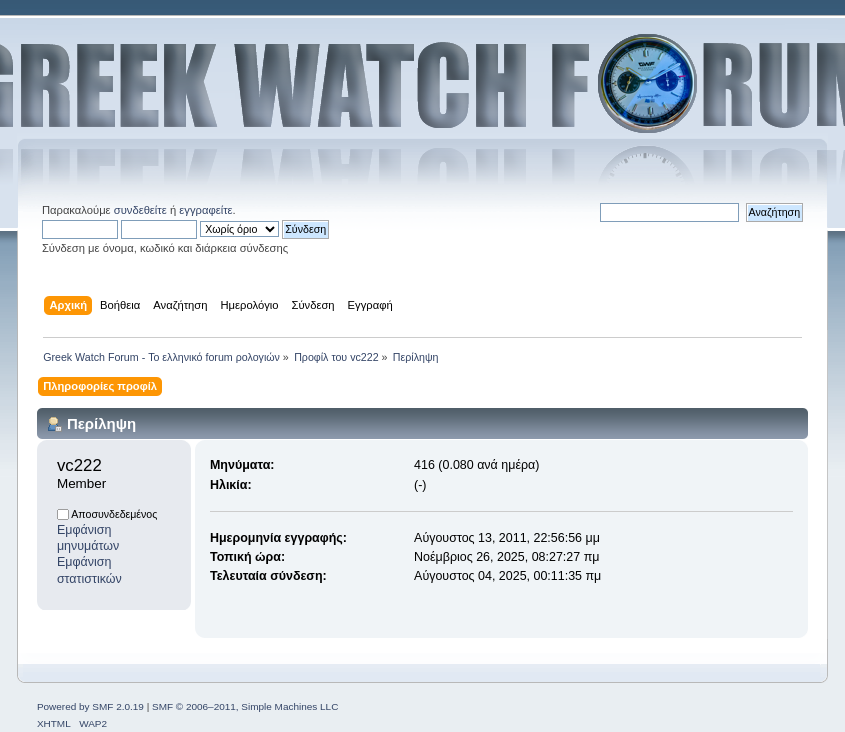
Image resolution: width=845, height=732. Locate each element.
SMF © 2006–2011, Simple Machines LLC (245, 706)
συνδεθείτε (140, 210)
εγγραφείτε (205, 210)
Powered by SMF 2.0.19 (90, 706)
